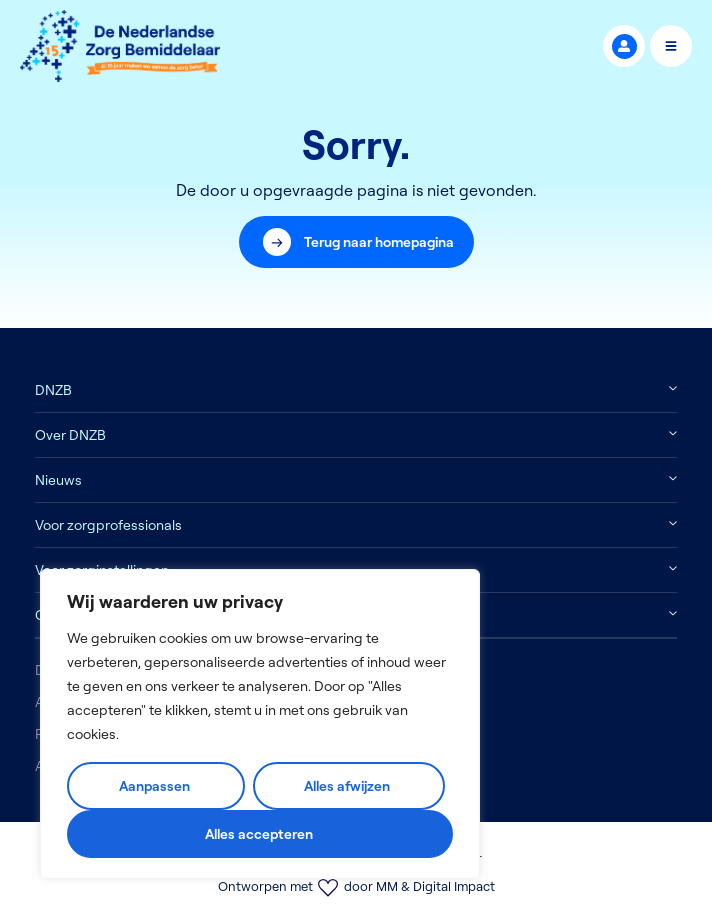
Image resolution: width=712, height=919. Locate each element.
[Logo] (120, 46)
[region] (260, 724)
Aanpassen (154, 786)
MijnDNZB (624, 46)
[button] (356, 242)
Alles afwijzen (347, 786)
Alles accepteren (259, 834)
